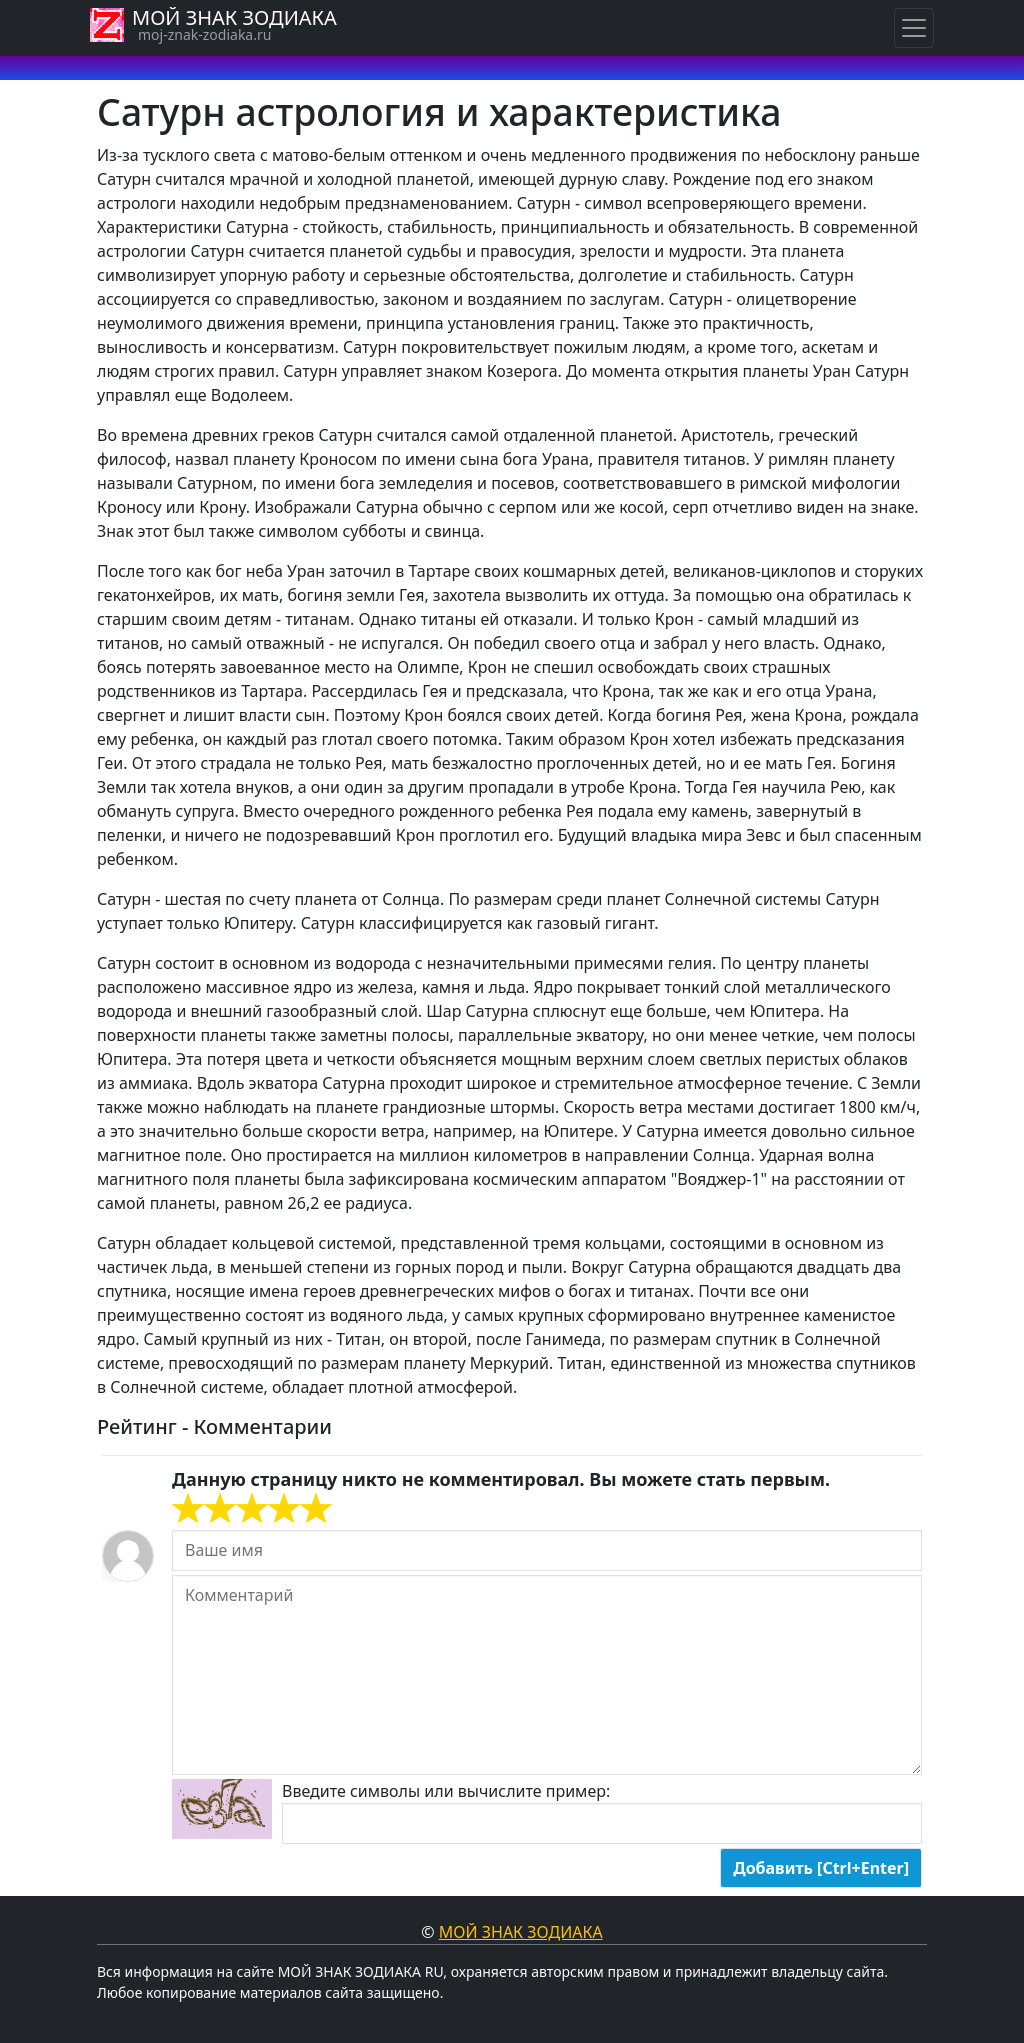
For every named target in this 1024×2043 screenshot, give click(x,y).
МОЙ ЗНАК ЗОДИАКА (234, 17)
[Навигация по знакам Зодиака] (914, 28)
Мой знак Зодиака (521, 1932)
